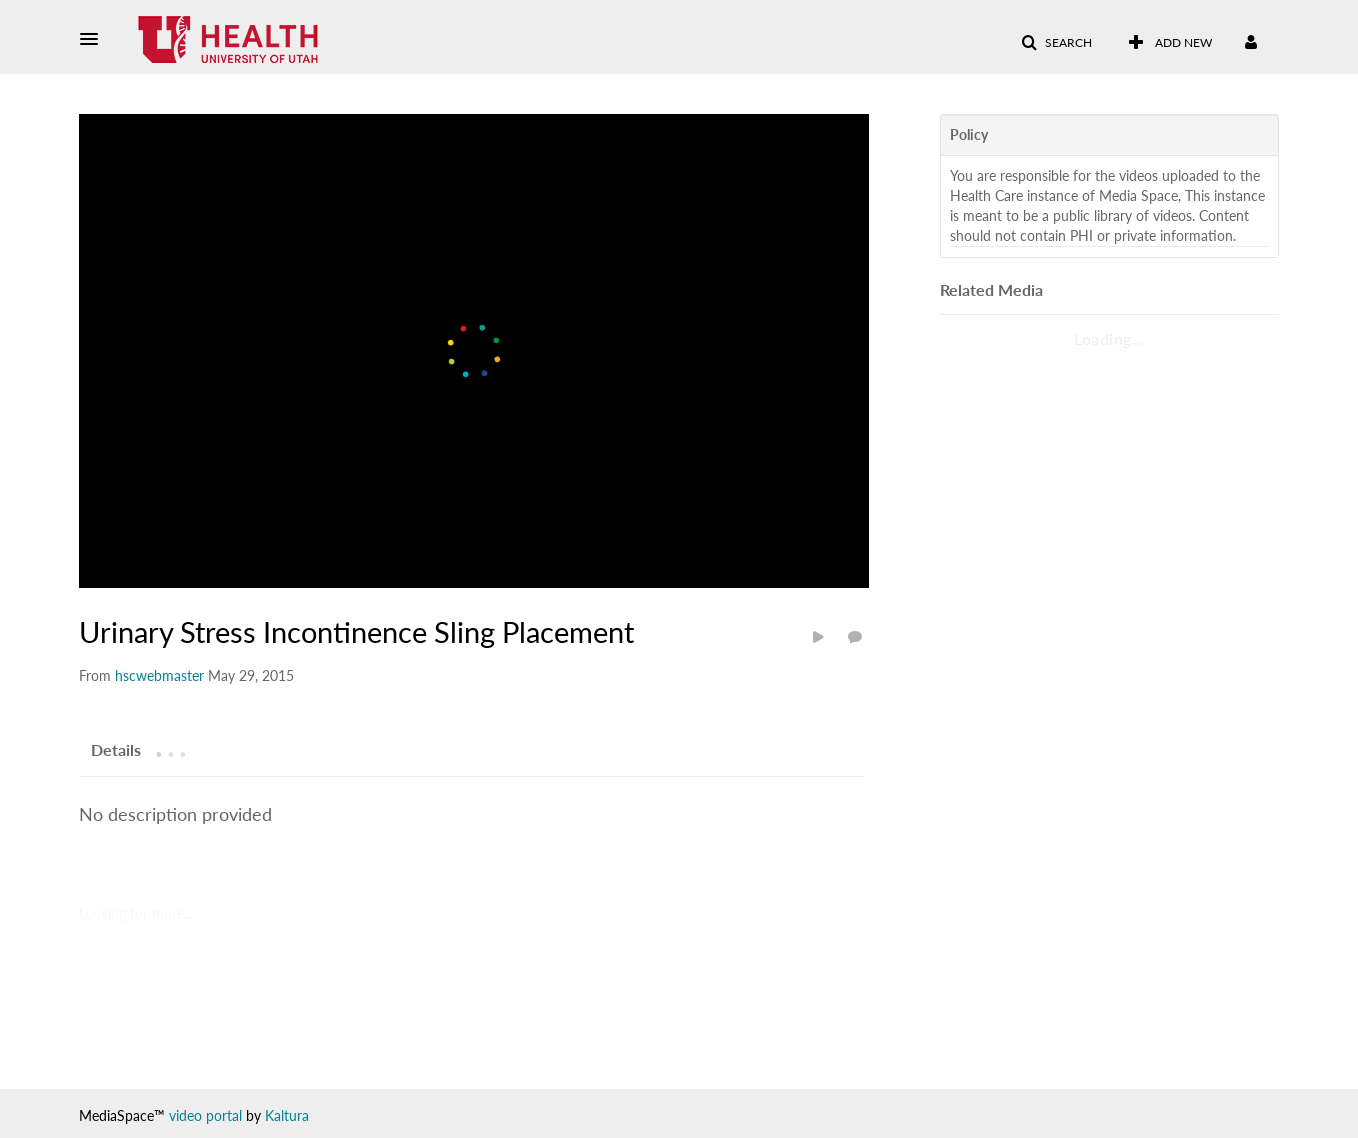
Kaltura (287, 1115)
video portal (205, 1115)
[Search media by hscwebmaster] (159, 675)
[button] (95, 39)
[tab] (116, 749)
